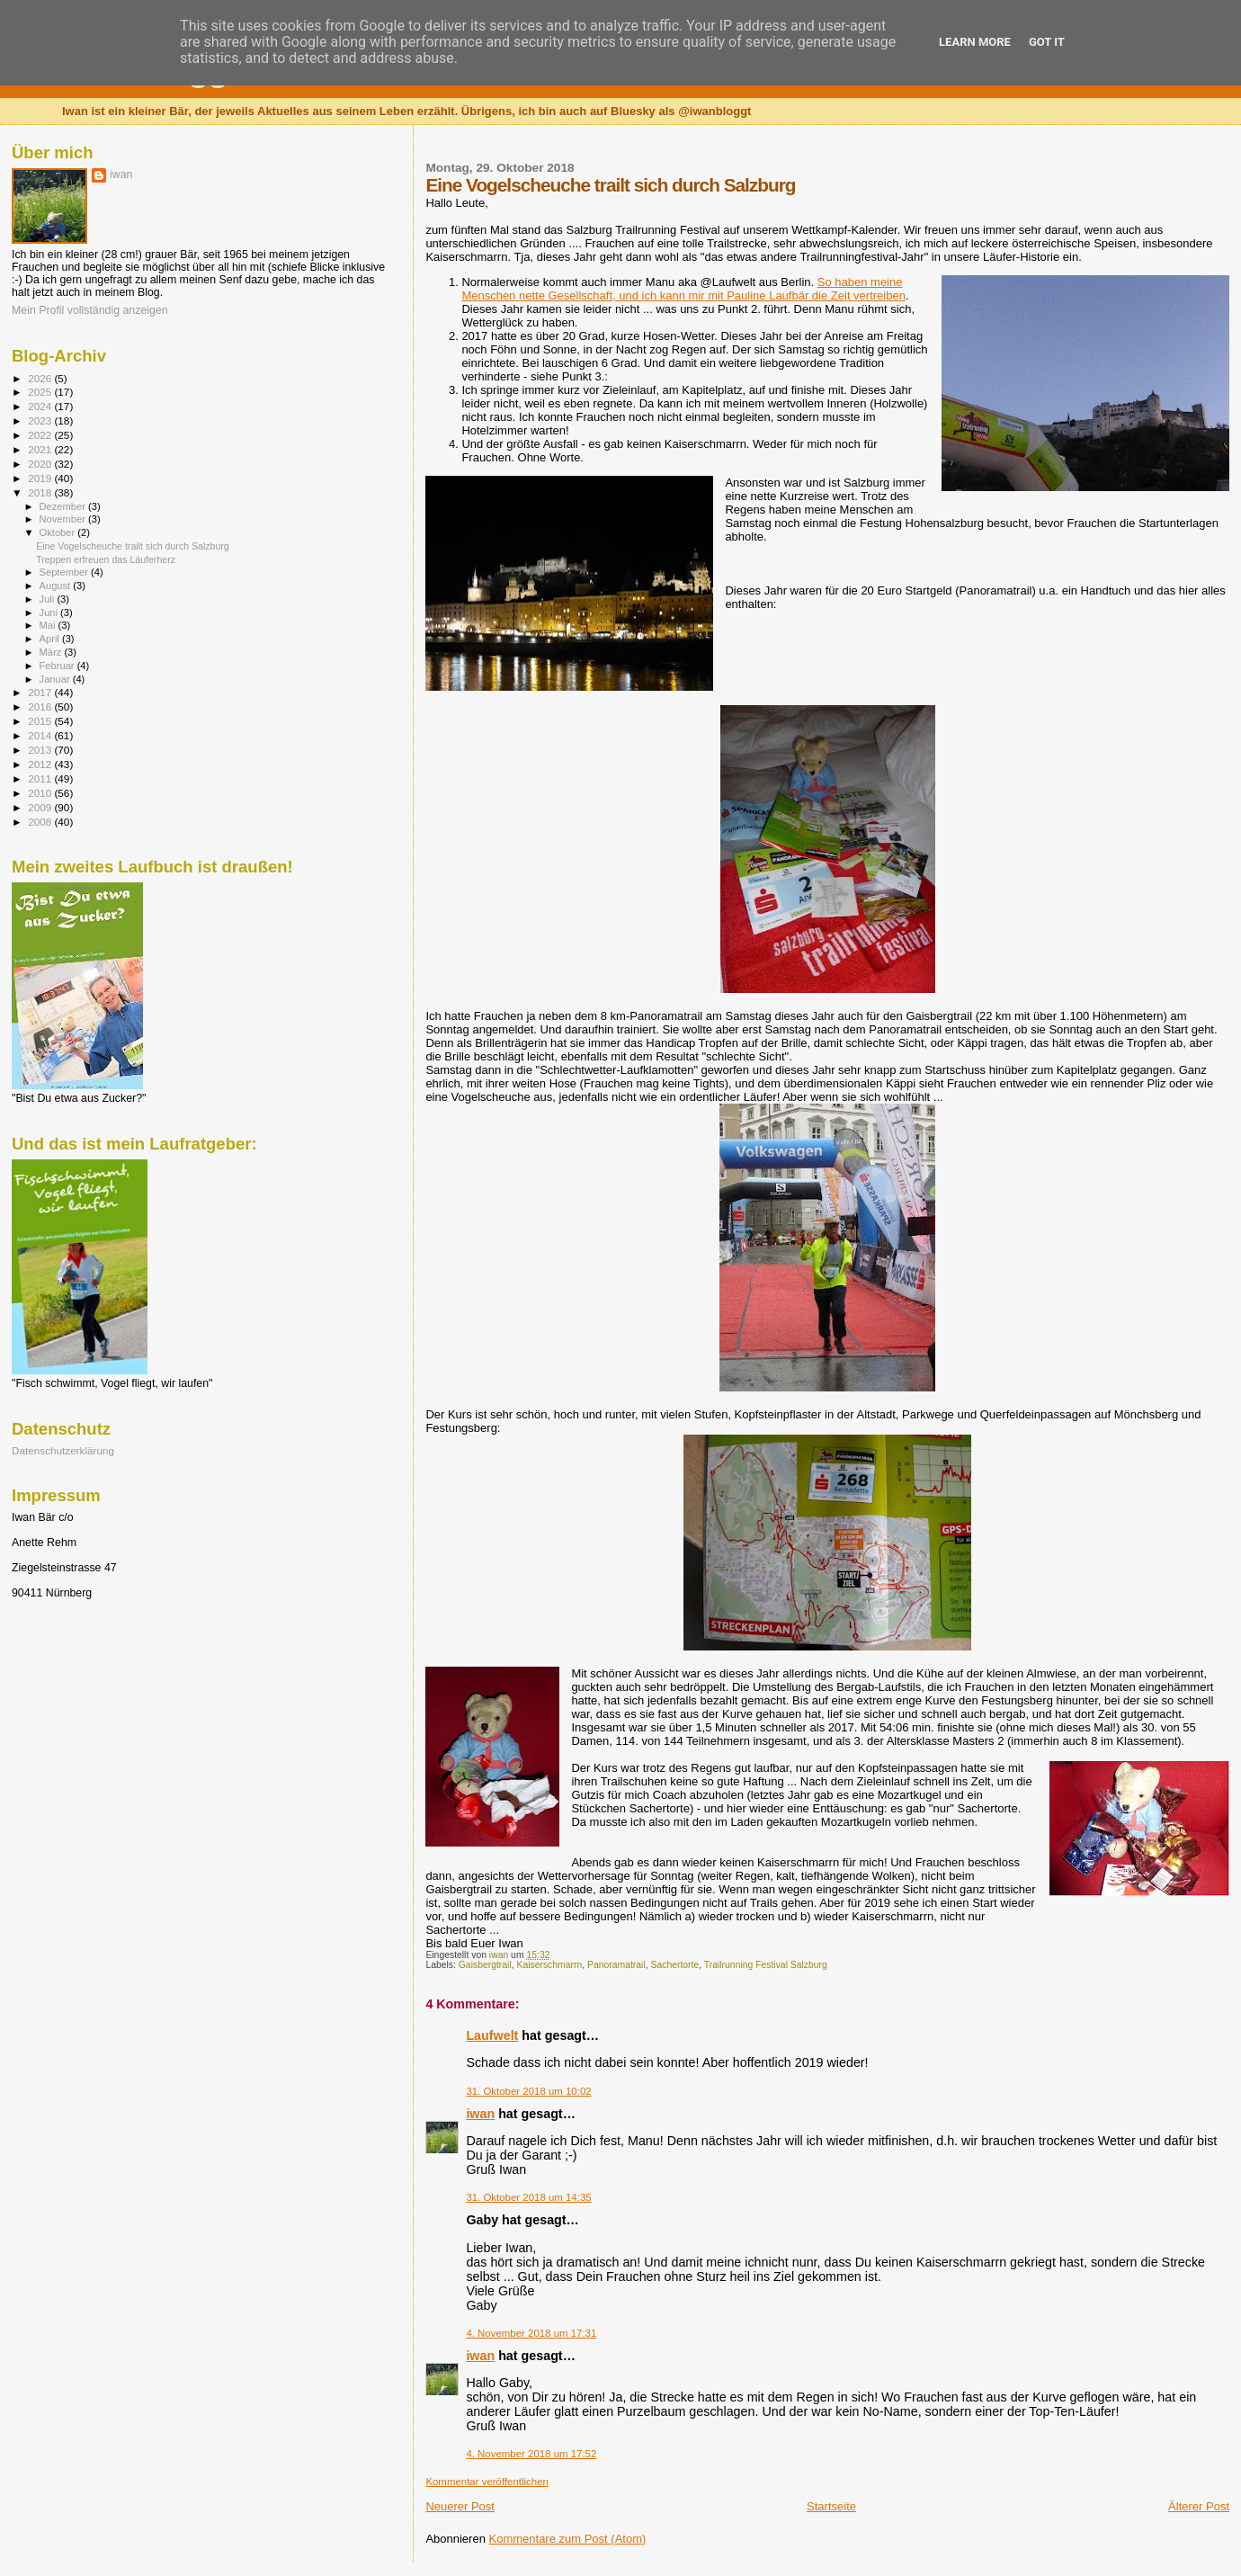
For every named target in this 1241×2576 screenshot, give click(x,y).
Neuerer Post (460, 2506)
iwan (480, 2113)
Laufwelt (492, 2035)
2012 (41, 764)
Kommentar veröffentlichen (486, 2481)
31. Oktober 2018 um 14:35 (528, 2197)
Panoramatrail (616, 1965)
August (57, 585)
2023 (41, 420)
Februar (58, 665)
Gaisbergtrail (485, 1965)
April (51, 638)
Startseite (831, 2506)
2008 (41, 821)
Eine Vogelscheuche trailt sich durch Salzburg (132, 546)
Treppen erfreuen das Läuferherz (105, 559)
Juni (50, 612)
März (52, 652)
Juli (49, 599)
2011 (41, 778)
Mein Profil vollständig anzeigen (90, 310)
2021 (41, 449)
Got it (1047, 42)
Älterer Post (1198, 2506)
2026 (41, 378)
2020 (41, 464)
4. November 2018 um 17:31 (531, 2333)
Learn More (975, 42)
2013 (41, 750)
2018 (41, 492)
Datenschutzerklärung (63, 1450)
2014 (41, 735)
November (64, 519)
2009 (41, 807)
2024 (41, 406)
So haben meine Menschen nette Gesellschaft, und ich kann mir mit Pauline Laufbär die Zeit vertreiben (683, 288)
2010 (41, 793)
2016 (41, 706)
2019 (41, 478)
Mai (49, 625)
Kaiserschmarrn (549, 1965)
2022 (41, 435)
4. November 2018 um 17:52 (531, 2453)
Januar (56, 679)
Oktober (59, 532)
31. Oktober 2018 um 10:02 (528, 2091)
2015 (41, 721)
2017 (41, 692)
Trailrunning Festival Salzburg (765, 1965)
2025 (41, 392)
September (66, 572)
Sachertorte (674, 1965)
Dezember (64, 506)
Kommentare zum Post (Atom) (568, 2538)
